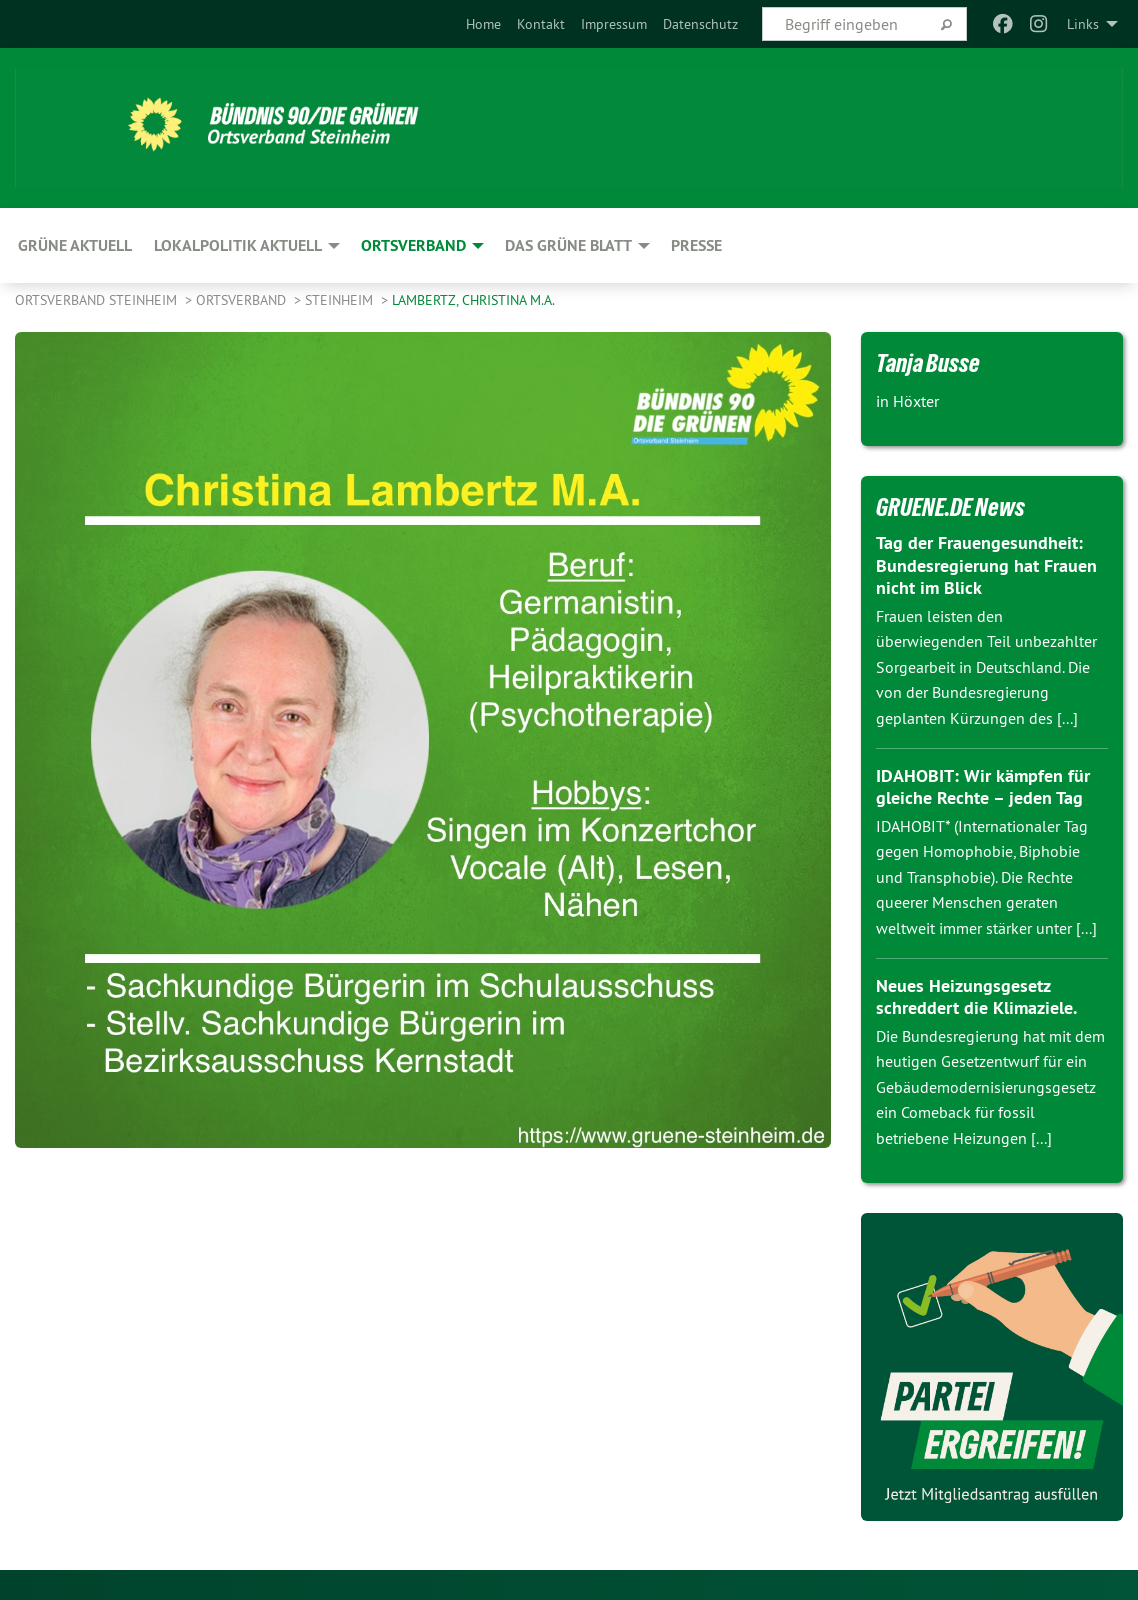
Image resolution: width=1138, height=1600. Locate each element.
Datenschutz (700, 24)
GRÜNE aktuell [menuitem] (75, 245)
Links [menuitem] (1083, 24)
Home (483, 24)
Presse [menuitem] (696, 245)
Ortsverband (243, 300)
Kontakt (541, 24)
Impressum (614, 24)
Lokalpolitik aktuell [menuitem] (238, 245)
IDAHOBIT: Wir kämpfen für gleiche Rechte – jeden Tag (982, 787)
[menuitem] (483, 24)
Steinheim (341, 300)
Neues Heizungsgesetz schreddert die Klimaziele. (976, 997)
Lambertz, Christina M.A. (473, 300)
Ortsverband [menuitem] (413, 245)
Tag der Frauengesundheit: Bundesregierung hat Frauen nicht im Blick (986, 565)
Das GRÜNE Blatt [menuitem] (568, 245)
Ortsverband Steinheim (98, 300)
